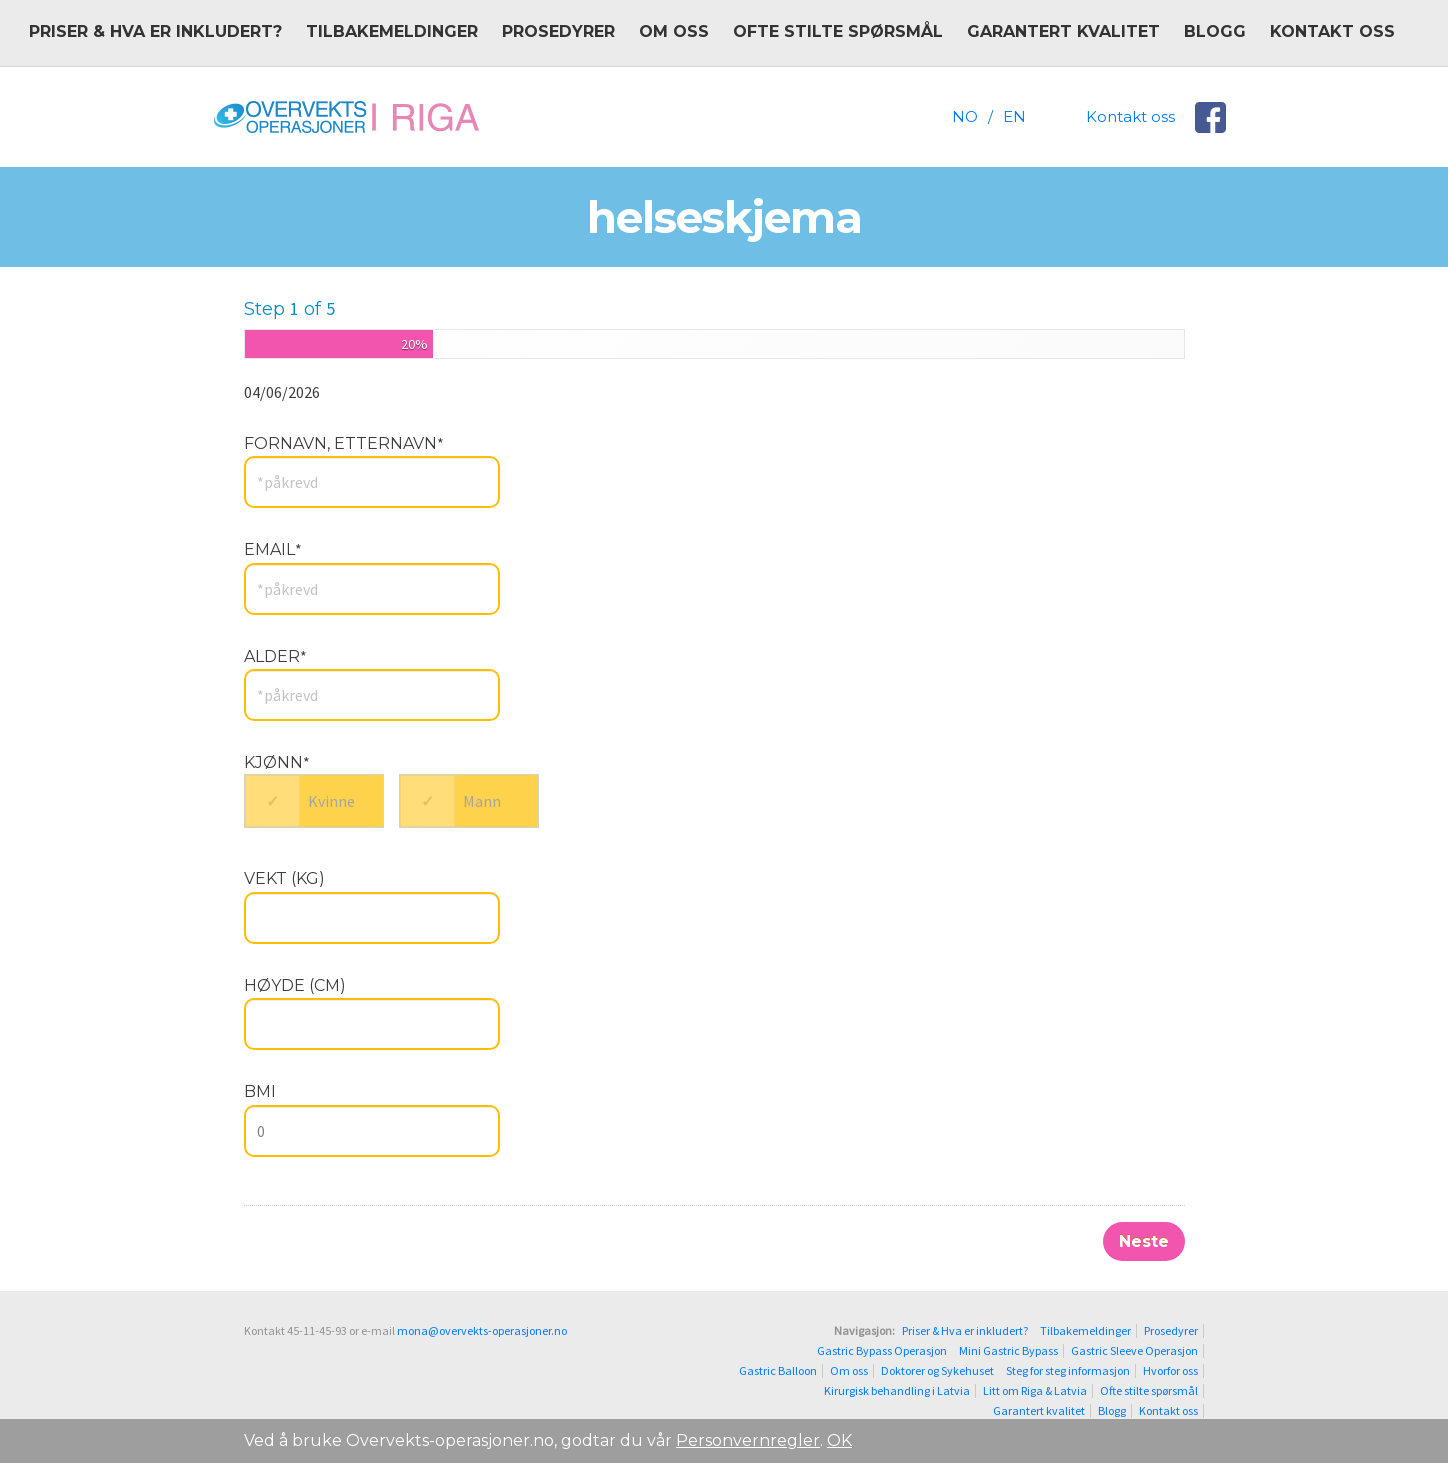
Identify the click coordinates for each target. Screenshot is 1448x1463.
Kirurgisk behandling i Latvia (897, 1391)
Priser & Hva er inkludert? (155, 31)
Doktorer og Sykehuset (937, 1371)
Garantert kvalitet (1063, 31)
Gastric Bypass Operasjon (882, 1351)
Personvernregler (748, 1440)
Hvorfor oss (1170, 1371)
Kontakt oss (1332, 31)
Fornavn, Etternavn (344, 443)
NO (965, 116)
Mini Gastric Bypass (1008, 1351)
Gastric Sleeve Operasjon (1134, 1351)
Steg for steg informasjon (1068, 1371)
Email (273, 549)
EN (1014, 116)
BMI (260, 1091)
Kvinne (331, 801)
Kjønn (277, 762)
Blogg (1215, 31)
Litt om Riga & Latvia (1035, 1391)
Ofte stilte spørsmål (838, 31)
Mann (482, 801)
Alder (275, 656)
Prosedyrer (558, 31)
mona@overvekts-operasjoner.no (482, 1330)
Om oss (674, 31)
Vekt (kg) (284, 878)
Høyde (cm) (295, 985)
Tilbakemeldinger (392, 31)
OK (839, 1440)
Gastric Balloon (778, 1371)
